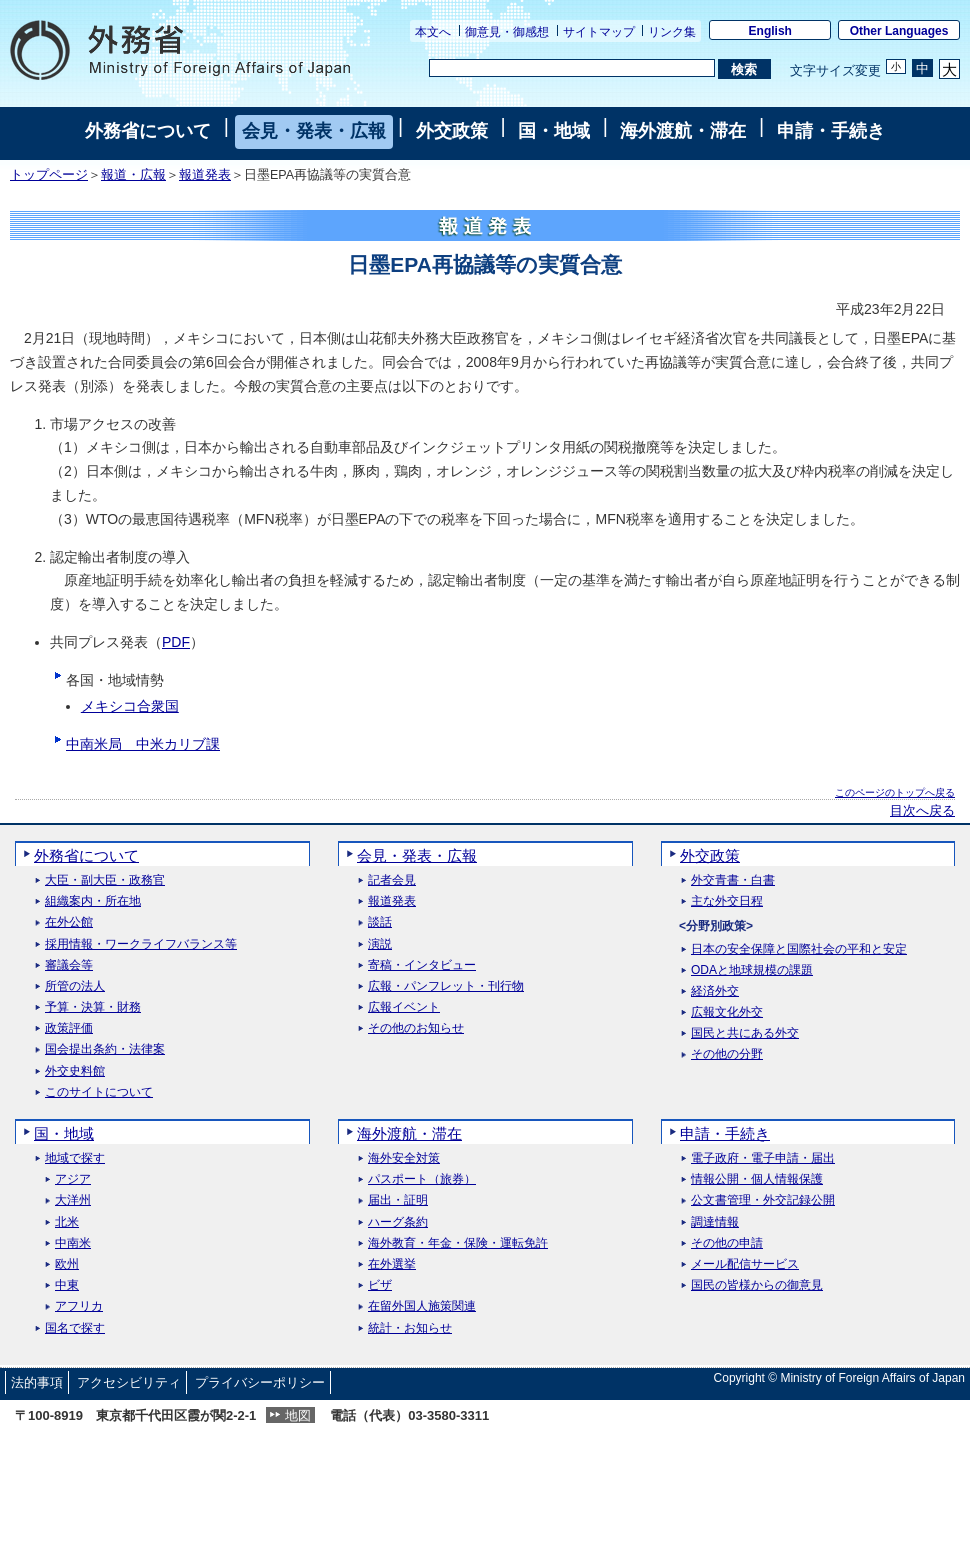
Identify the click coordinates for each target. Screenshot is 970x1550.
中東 (67, 1285)
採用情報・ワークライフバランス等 (141, 944)
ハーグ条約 (398, 1222)
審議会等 (69, 965)
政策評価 (69, 1028)
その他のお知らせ (416, 1028)
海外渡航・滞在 (683, 131)
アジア (73, 1179)
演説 (380, 944)
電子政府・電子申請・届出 (763, 1158)
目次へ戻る (922, 811)
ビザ (380, 1285)
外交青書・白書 (733, 880)
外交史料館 (75, 1071)
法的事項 (37, 1382)
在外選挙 (392, 1264)
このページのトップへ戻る (895, 792)
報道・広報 (133, 175)
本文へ (433, 32)
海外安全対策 (404, 1158)
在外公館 (69, 922)
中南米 (73, 1243)
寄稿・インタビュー (422, 965)
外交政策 (452, 131)
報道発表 (205, 175)
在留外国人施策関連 (422, 1306)
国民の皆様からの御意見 (757, 1285)
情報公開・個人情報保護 (757, 1179)
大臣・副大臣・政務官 (105, 880)
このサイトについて (99, 1092)
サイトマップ (599, 32)
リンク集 (672, 32)
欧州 (67, 1264)
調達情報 (715, 1222)
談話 (380, 922)
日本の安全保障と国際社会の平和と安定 (799, 949)
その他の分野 (727, 1054)
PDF (176, 642)
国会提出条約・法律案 (105, 1049)
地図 (298, 1415)
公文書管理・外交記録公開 (763, 1200)
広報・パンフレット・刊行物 (446, 986)
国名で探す (75, 1328)
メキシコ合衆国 (130, 706)
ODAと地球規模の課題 (752, 970)
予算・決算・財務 (93, 1007)
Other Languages (899, 31)
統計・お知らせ (410, 1328)
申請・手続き (831, 131)
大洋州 (73, 1200)
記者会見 (392, 880)
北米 (67, 1222)
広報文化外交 (727, 1012)
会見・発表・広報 (314, 131)
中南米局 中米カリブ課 (143, 744)
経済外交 (715, 991)
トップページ (49, 175)
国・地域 (554, 131)
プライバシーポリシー (260, 1382)
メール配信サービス (745, 1264)
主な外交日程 (727, 901)
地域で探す (75, 1158)
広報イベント (404, 1007)
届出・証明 (398, 1200)
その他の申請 (727, 1243)
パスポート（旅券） (422, 1179)
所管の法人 (75, 986)
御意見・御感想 (507, 32)
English (770, 31)
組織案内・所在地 (93, 901)
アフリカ (79, 1306)
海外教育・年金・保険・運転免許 (458, 1243)
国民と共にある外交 (745, 1033)
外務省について (148, 131)
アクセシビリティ (129, 1382)
